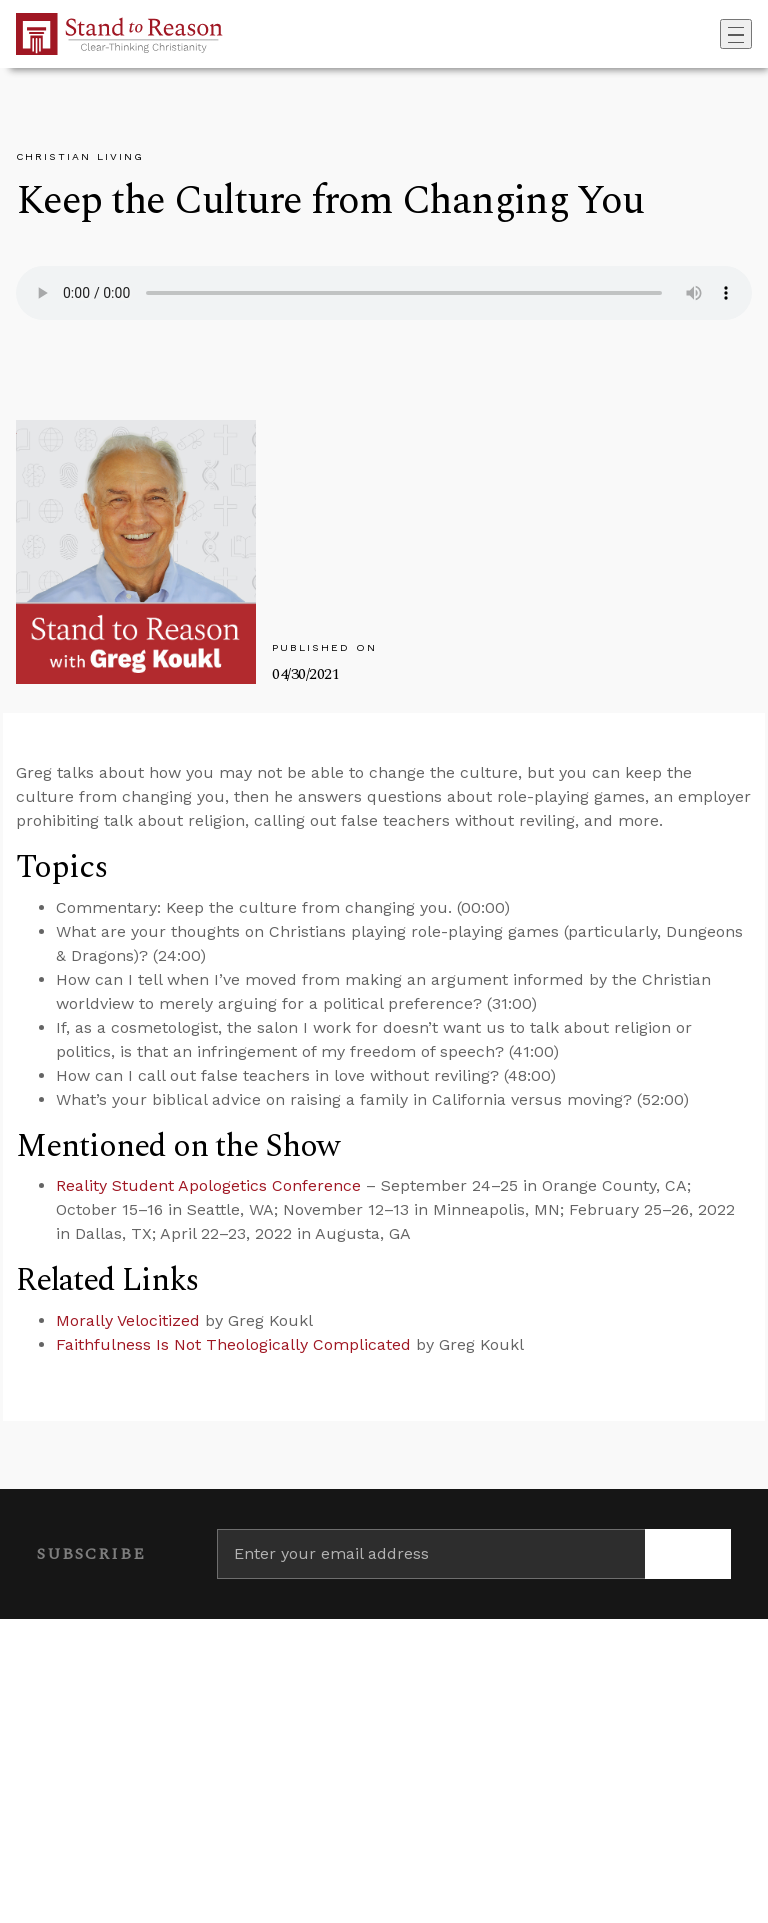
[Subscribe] (688, 1554)
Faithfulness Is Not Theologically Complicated (233, 1344)
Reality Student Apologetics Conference (208, 1185)
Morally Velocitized (128, 1320)
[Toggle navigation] (736, 34)
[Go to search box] (714, 34)
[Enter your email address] (431, 1554)
